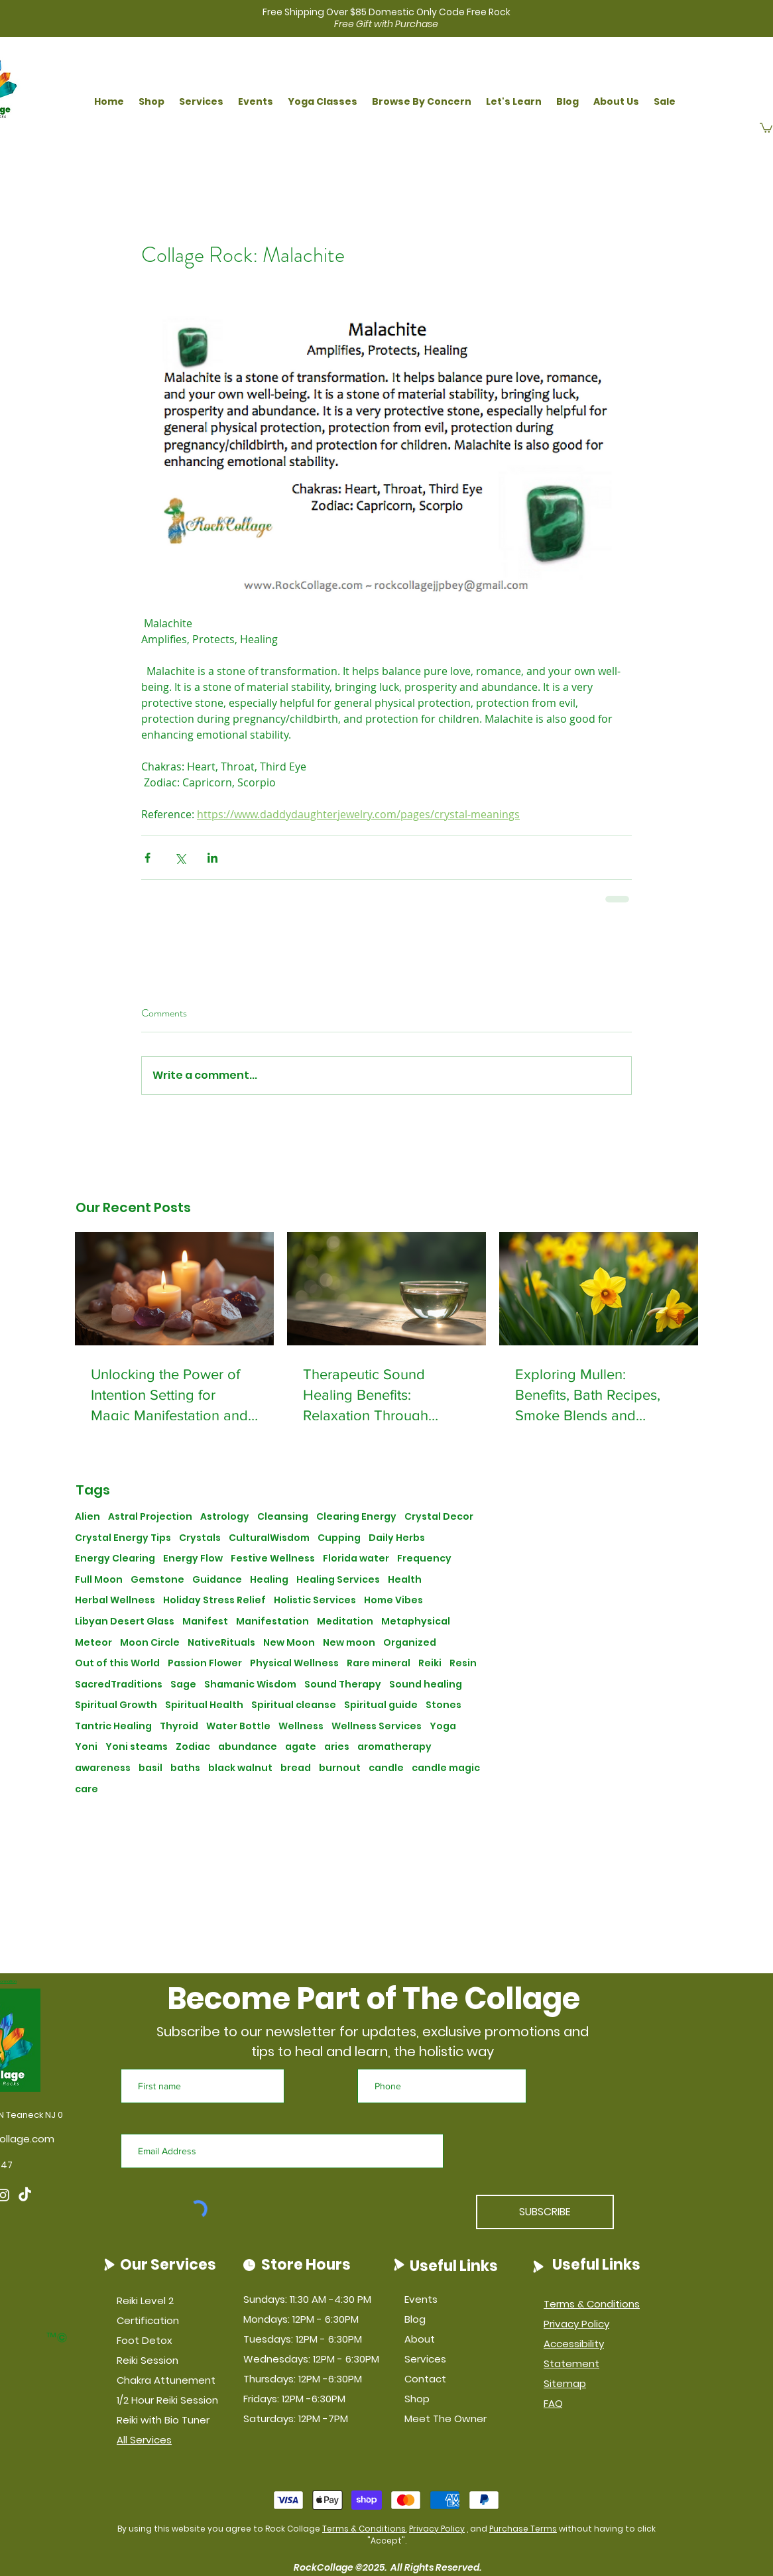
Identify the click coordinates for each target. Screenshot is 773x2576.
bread (295, 1768)
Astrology (224, 1516)
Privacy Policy (437, 2528)
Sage (183, 1684)
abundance (247, 1747)
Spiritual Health (204, 1705)
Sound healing (425, 1684)
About (419, 2339)
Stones (443, 1705)
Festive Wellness (273, 1558)
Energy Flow (193, 1558)
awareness (103, 1768)
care (86, 1789)
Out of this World (117, 1663)
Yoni (86, 1747)
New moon (349, 1642)
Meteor (93, 1642)
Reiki (430, 1663)
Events (421, 2299)
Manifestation (272, 1621)
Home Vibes (393, 1600)
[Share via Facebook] (147, 857)
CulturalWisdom (269, 1538)
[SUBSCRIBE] (545, 2212)
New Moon (289, 1642)
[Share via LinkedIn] (212, 857)
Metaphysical (415, 1621)
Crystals (200, 1538)
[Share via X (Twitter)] (180, 857)
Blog (415, 2319)
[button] (151, 102)
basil (150, 1768)
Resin (463, 1663)
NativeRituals (221, 1642)
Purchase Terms (523, 2528)
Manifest (205, 1621)
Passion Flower (205, 1663)
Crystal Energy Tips (123, 1538)
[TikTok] (25, 2195)
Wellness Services (376, 1726)
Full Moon (99, 1579)
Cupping (339, 1538)
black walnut (240, 1768)
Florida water (356, 1558)
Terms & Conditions (364, 2528)
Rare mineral (378, 1663)
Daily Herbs (397, 1538)
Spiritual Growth (116, 1705)
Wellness (301, 1726)
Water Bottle (238, 1726)
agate (300, 1747)
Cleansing (282, 1516)
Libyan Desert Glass (124, 1621)
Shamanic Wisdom (250, 1684)
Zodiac (193, 1747)
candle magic (446, 1768)
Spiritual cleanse (293, 1705)
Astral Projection (150, 1516)
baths (185, 1768)
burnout (340, 1768)
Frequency (424, 1558)
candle (386, 1768)
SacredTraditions (118, 1684)
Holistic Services (315, 1600)
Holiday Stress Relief (214, 1600)
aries (336, 1747)
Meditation (345, 1621)
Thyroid (179, 1726)
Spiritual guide (381, 1705)
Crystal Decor (438, 1516)
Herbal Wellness (115, 1600)
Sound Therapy (342, 1684)
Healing (269, 1579)
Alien (87, 1516)
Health (405, 1579)
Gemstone (157, 1579)
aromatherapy (394, 1747)
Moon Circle (150, 1642)
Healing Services (338, 1579)
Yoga (443, 1726)
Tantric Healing (113, 1726)
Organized (409, 1642)
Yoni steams (136, 1747)
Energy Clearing (115, 1558)
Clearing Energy (356, 1516)
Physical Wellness (294, 1663)
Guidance (217, 1579)
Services (425, 2359)
